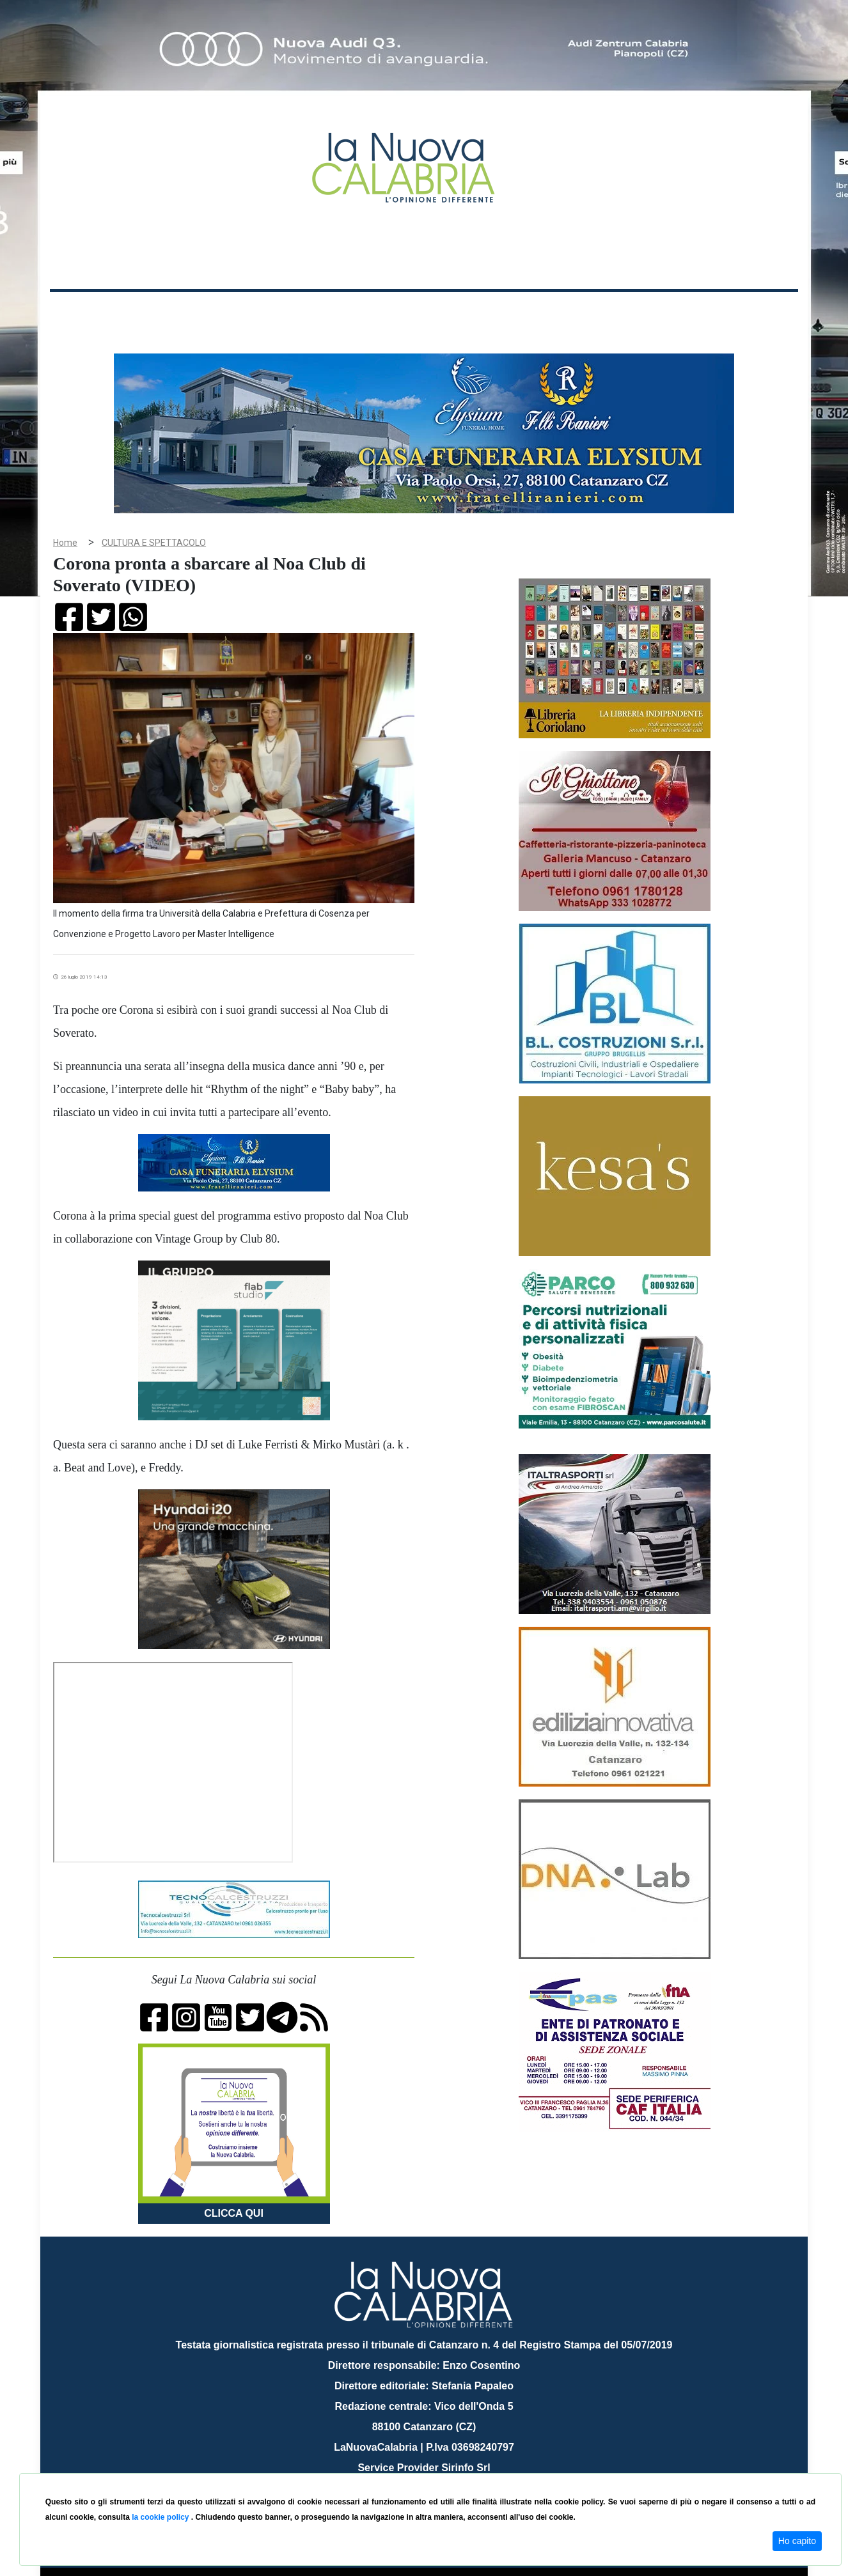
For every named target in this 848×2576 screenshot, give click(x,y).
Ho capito (797, 2541)
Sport (425, 312)
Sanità (276, 312)
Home (81, 310)
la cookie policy (161, 2517)
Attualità (322, 312)
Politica (232, 312)
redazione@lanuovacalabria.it (452, 2468)
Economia (377, 312)
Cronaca (183, 312)
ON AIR (748, 314)
